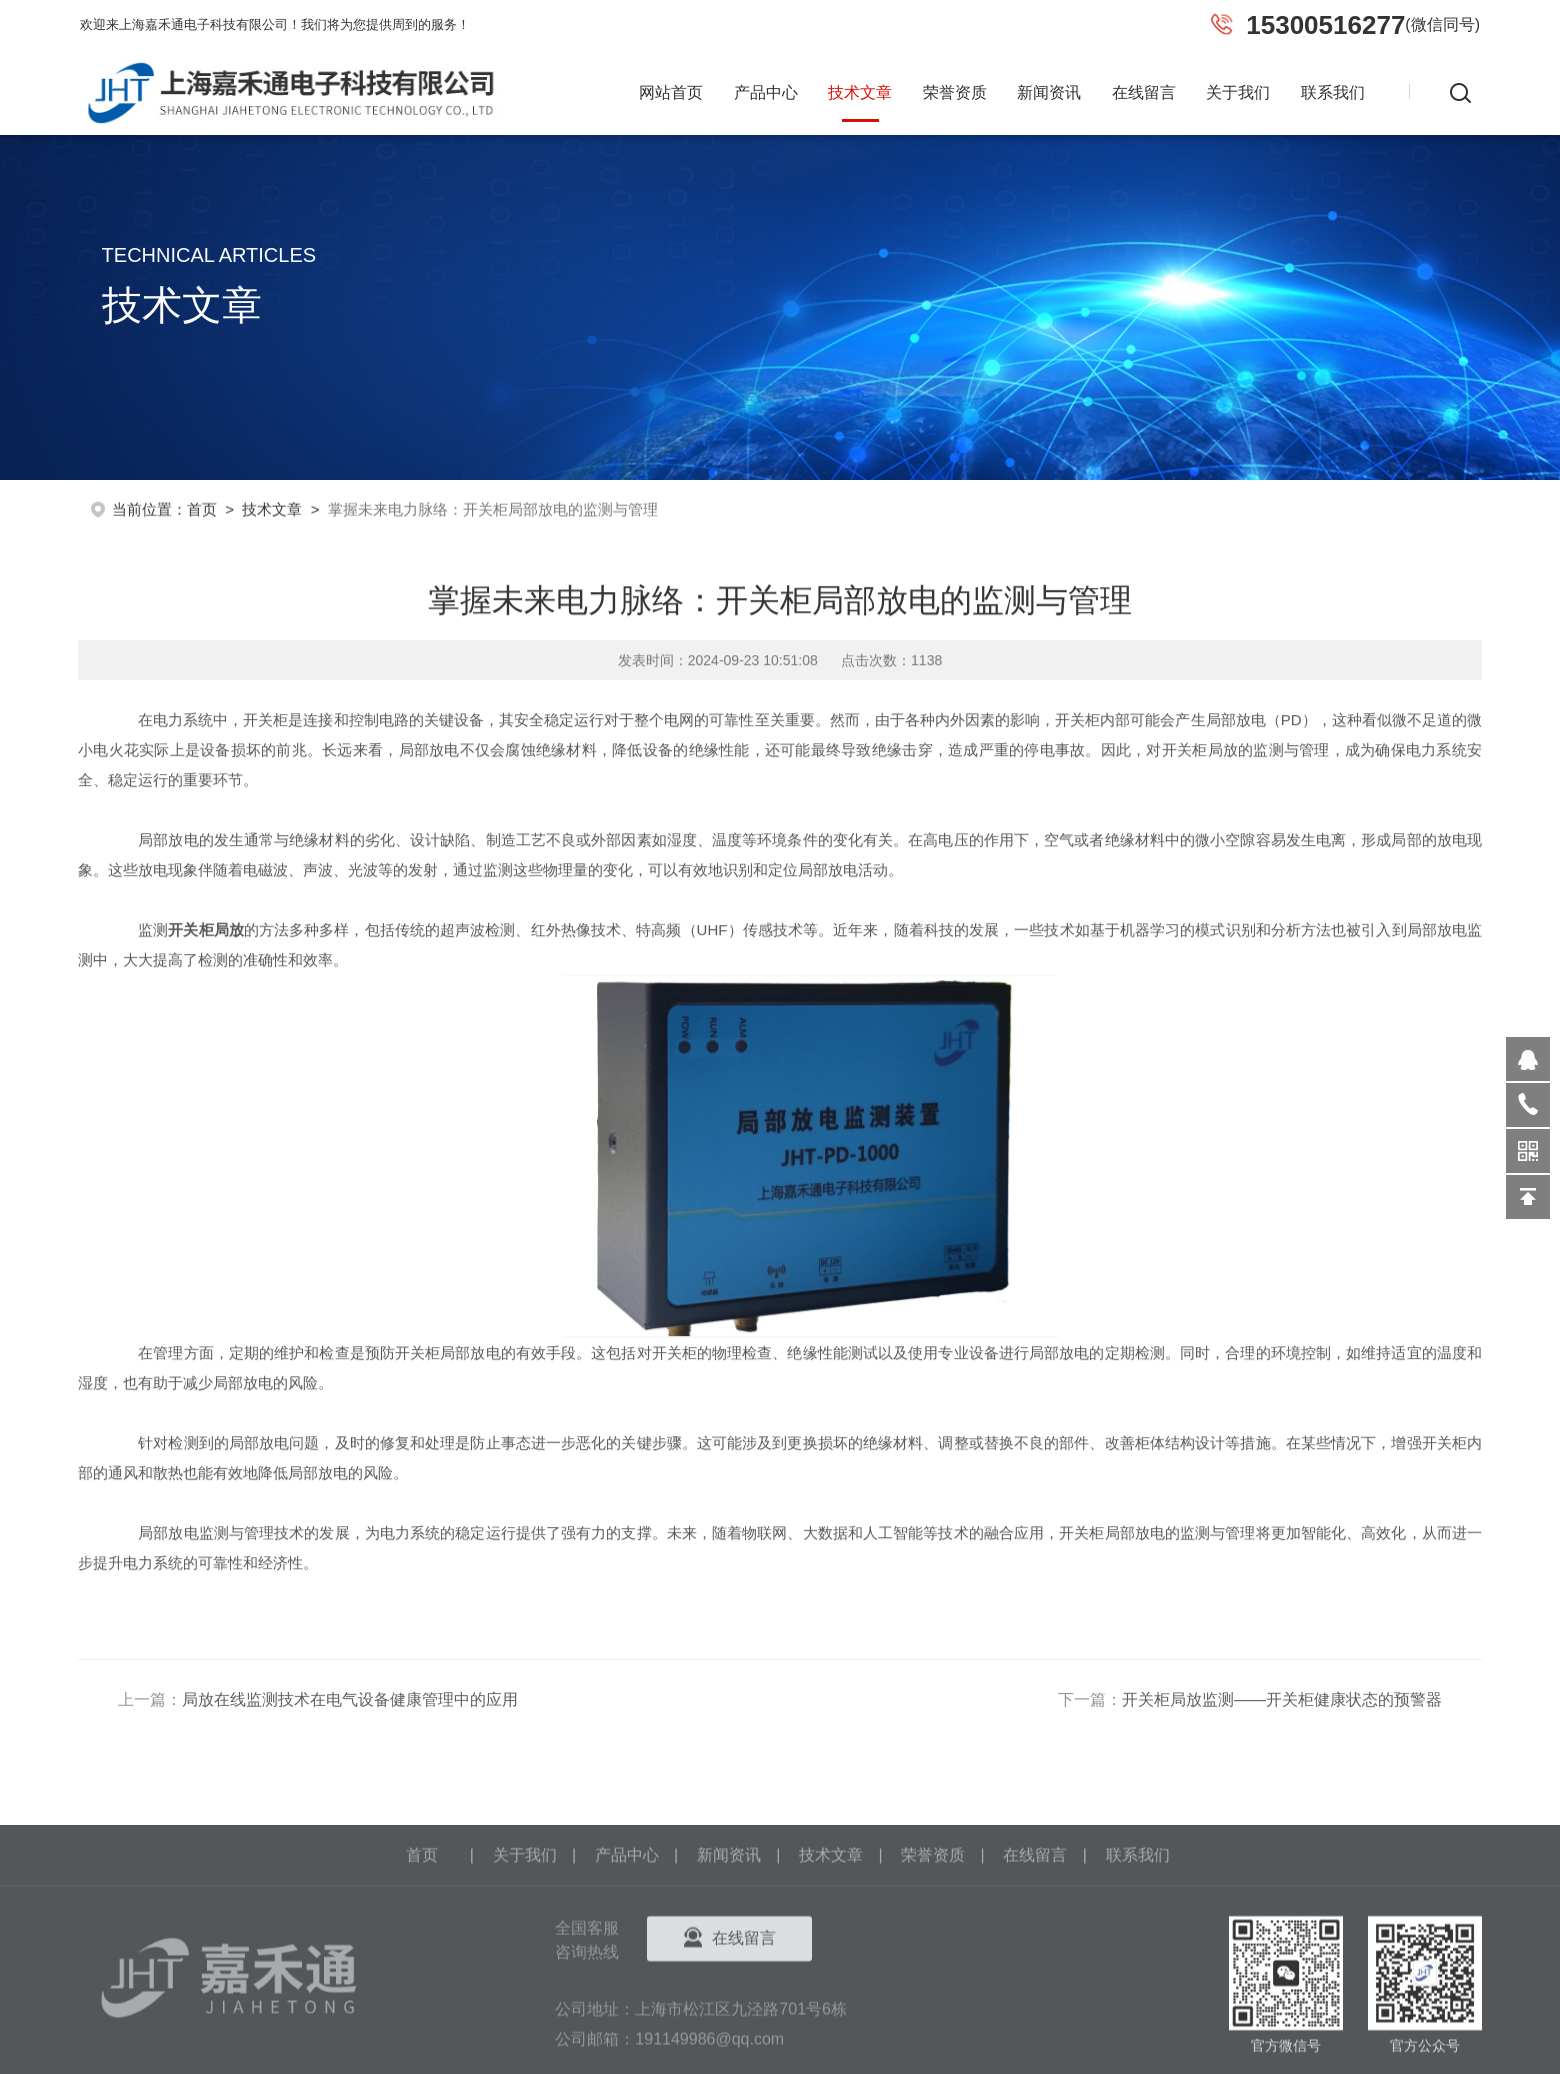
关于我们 (1238, 92)
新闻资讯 (1049, 92)
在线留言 (1144, 92)
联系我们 (1333, 92)
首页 (202, 505)
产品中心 (766, 92)
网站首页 (671, 92)
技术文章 (860, 92)
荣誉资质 (955, 92)
